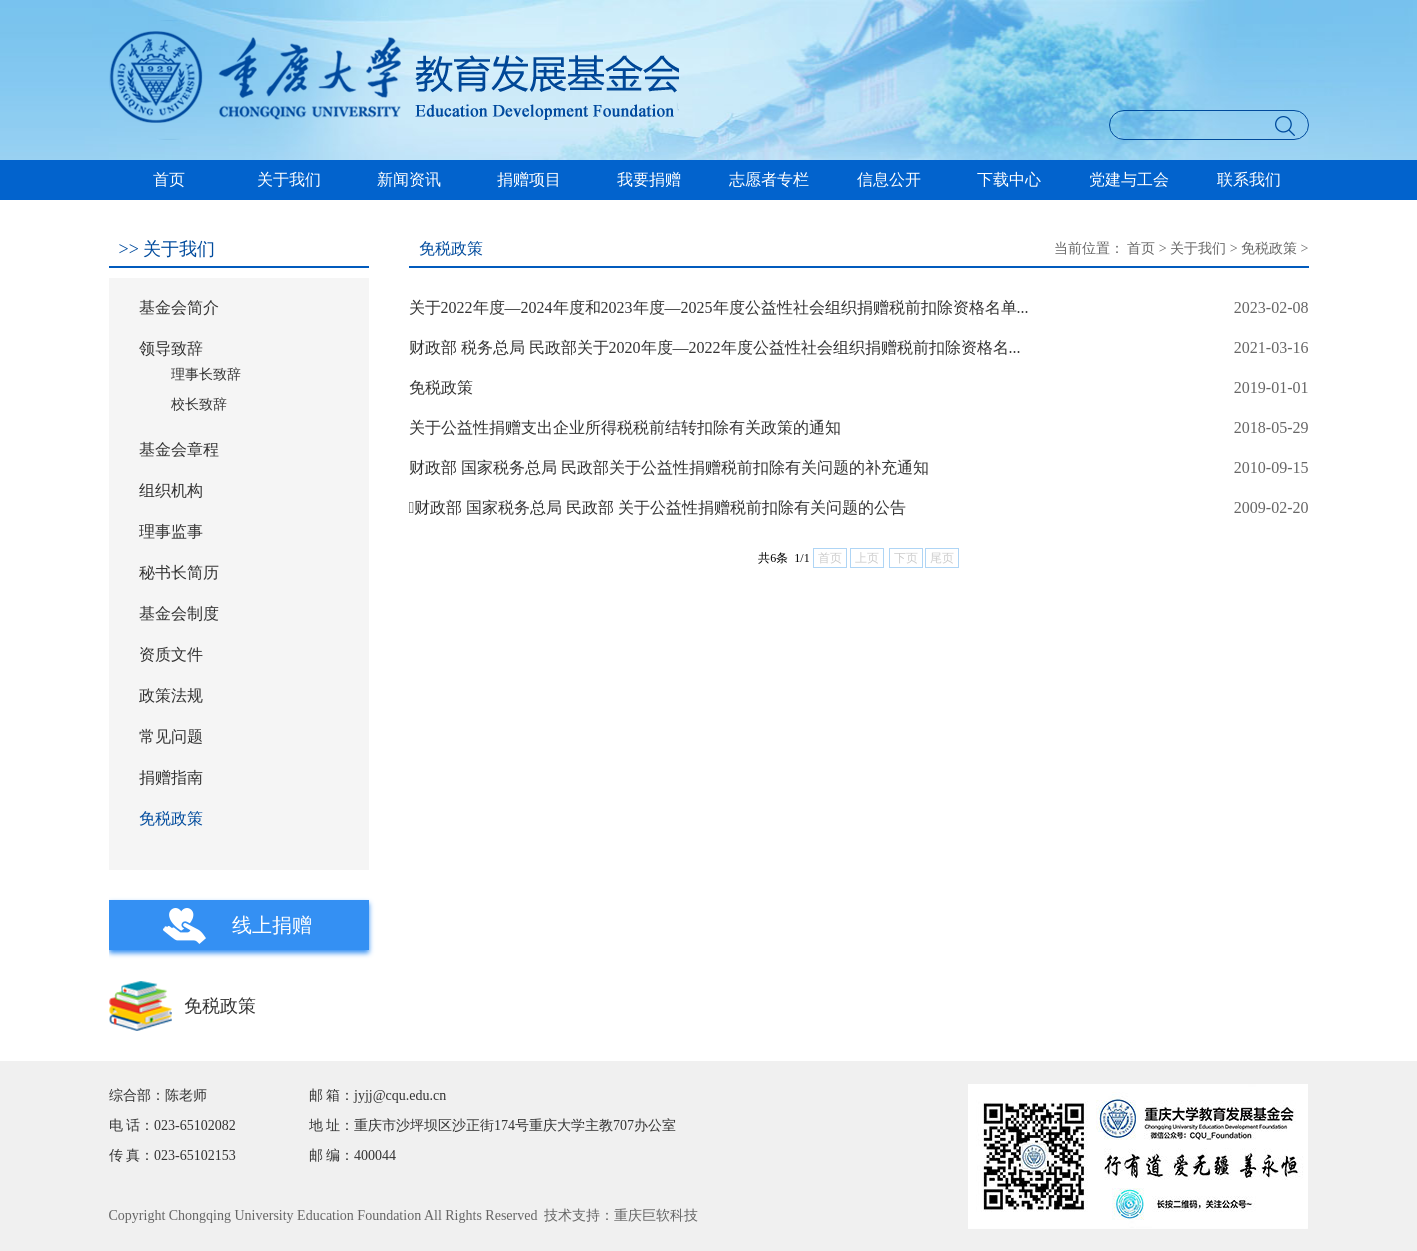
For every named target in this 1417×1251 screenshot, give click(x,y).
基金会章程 (179, 449)
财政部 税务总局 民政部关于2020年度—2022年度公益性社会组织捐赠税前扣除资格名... (715, 347)
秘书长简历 (179, 572)
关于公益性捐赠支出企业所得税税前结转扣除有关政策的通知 (625, 427)
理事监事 (171, 531)
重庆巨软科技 (656, 1215)
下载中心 (1009, 179)
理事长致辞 (206, 374)
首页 (169, 179)
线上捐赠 (272, 925)
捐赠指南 (171, 777)
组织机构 (171, 490)
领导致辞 (171, 348)
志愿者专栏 (769, 179)
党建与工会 (1129, 179)
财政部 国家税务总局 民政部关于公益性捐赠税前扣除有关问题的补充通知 (669, 467)
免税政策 (171, 818)
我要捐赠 (649, 179)
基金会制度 (179, 613)
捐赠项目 (529, 179)
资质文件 (171, 654)
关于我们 (289, 179)
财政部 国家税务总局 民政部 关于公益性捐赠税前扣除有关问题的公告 (658, 507)
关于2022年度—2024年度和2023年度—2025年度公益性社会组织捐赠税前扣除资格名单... (719, 307)
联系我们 (1249, 179)
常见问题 (171, 736)
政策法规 (171, 695)
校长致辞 (199, 404)
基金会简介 (179, 307)
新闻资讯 (409, 179)
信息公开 (889, 179)
